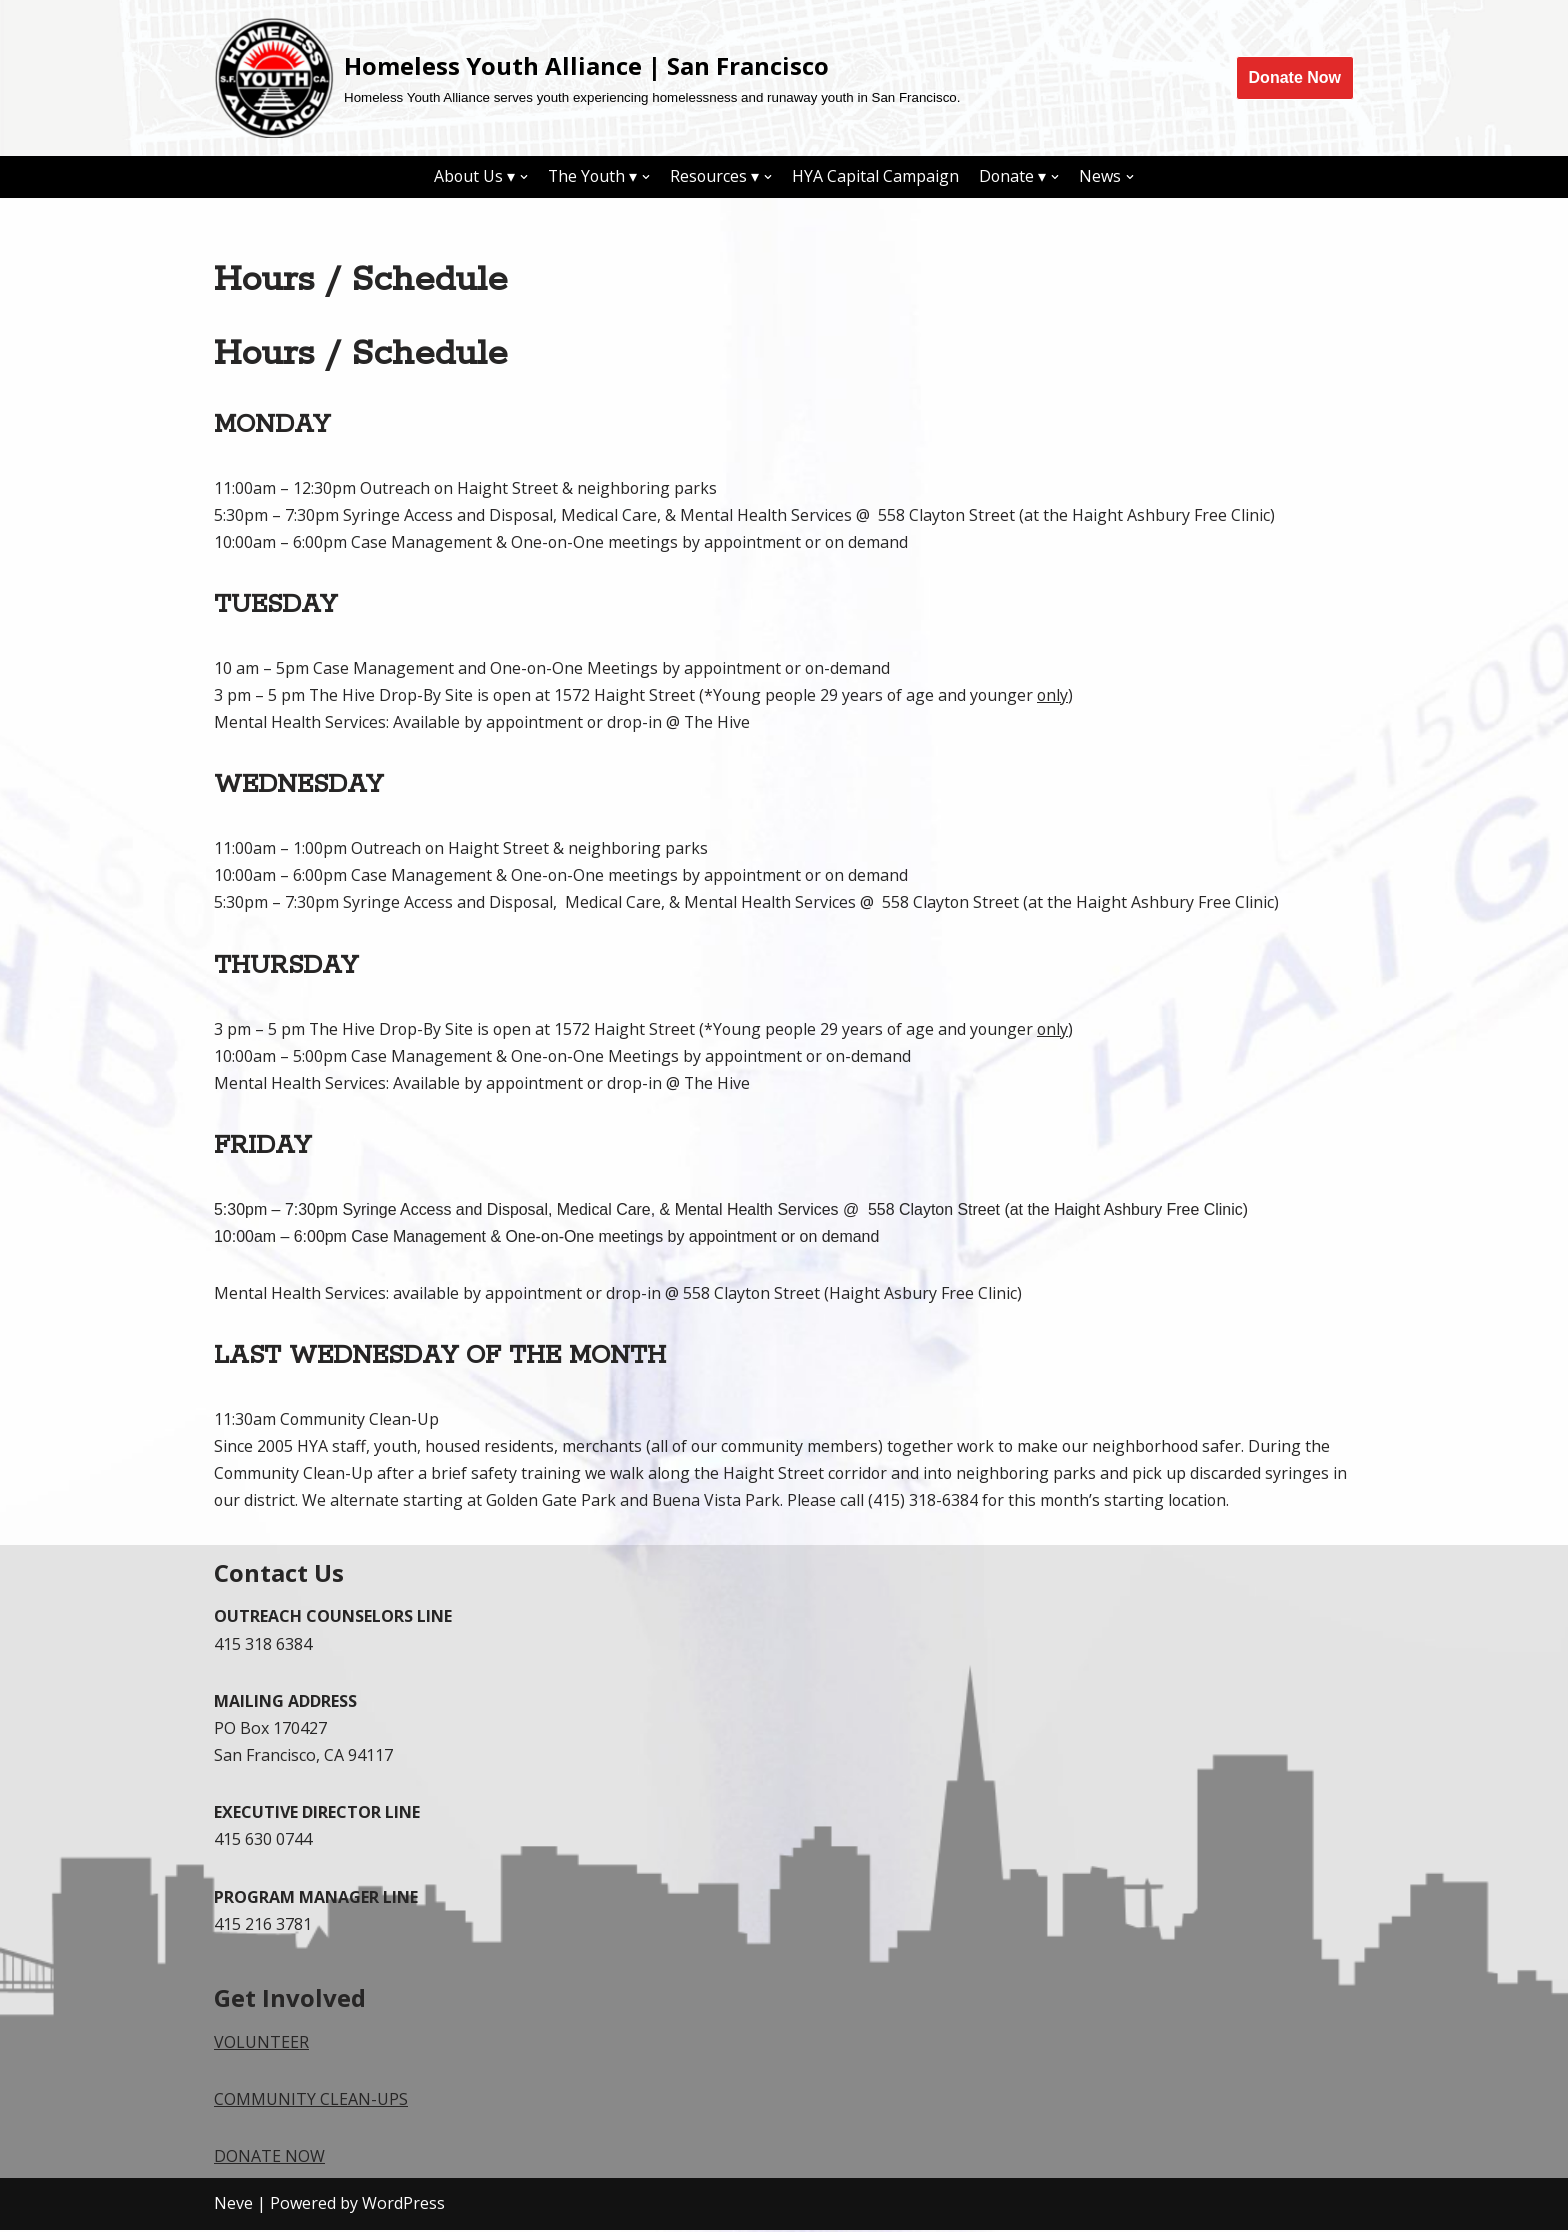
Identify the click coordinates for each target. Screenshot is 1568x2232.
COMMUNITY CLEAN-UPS (311, 2102)
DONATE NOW (269, 2159)
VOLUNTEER (261, 2045)
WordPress (403, 2206)
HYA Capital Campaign (877, 176)
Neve (233, 2206)
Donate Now (1295, 77)
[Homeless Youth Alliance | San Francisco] (587, 78)
